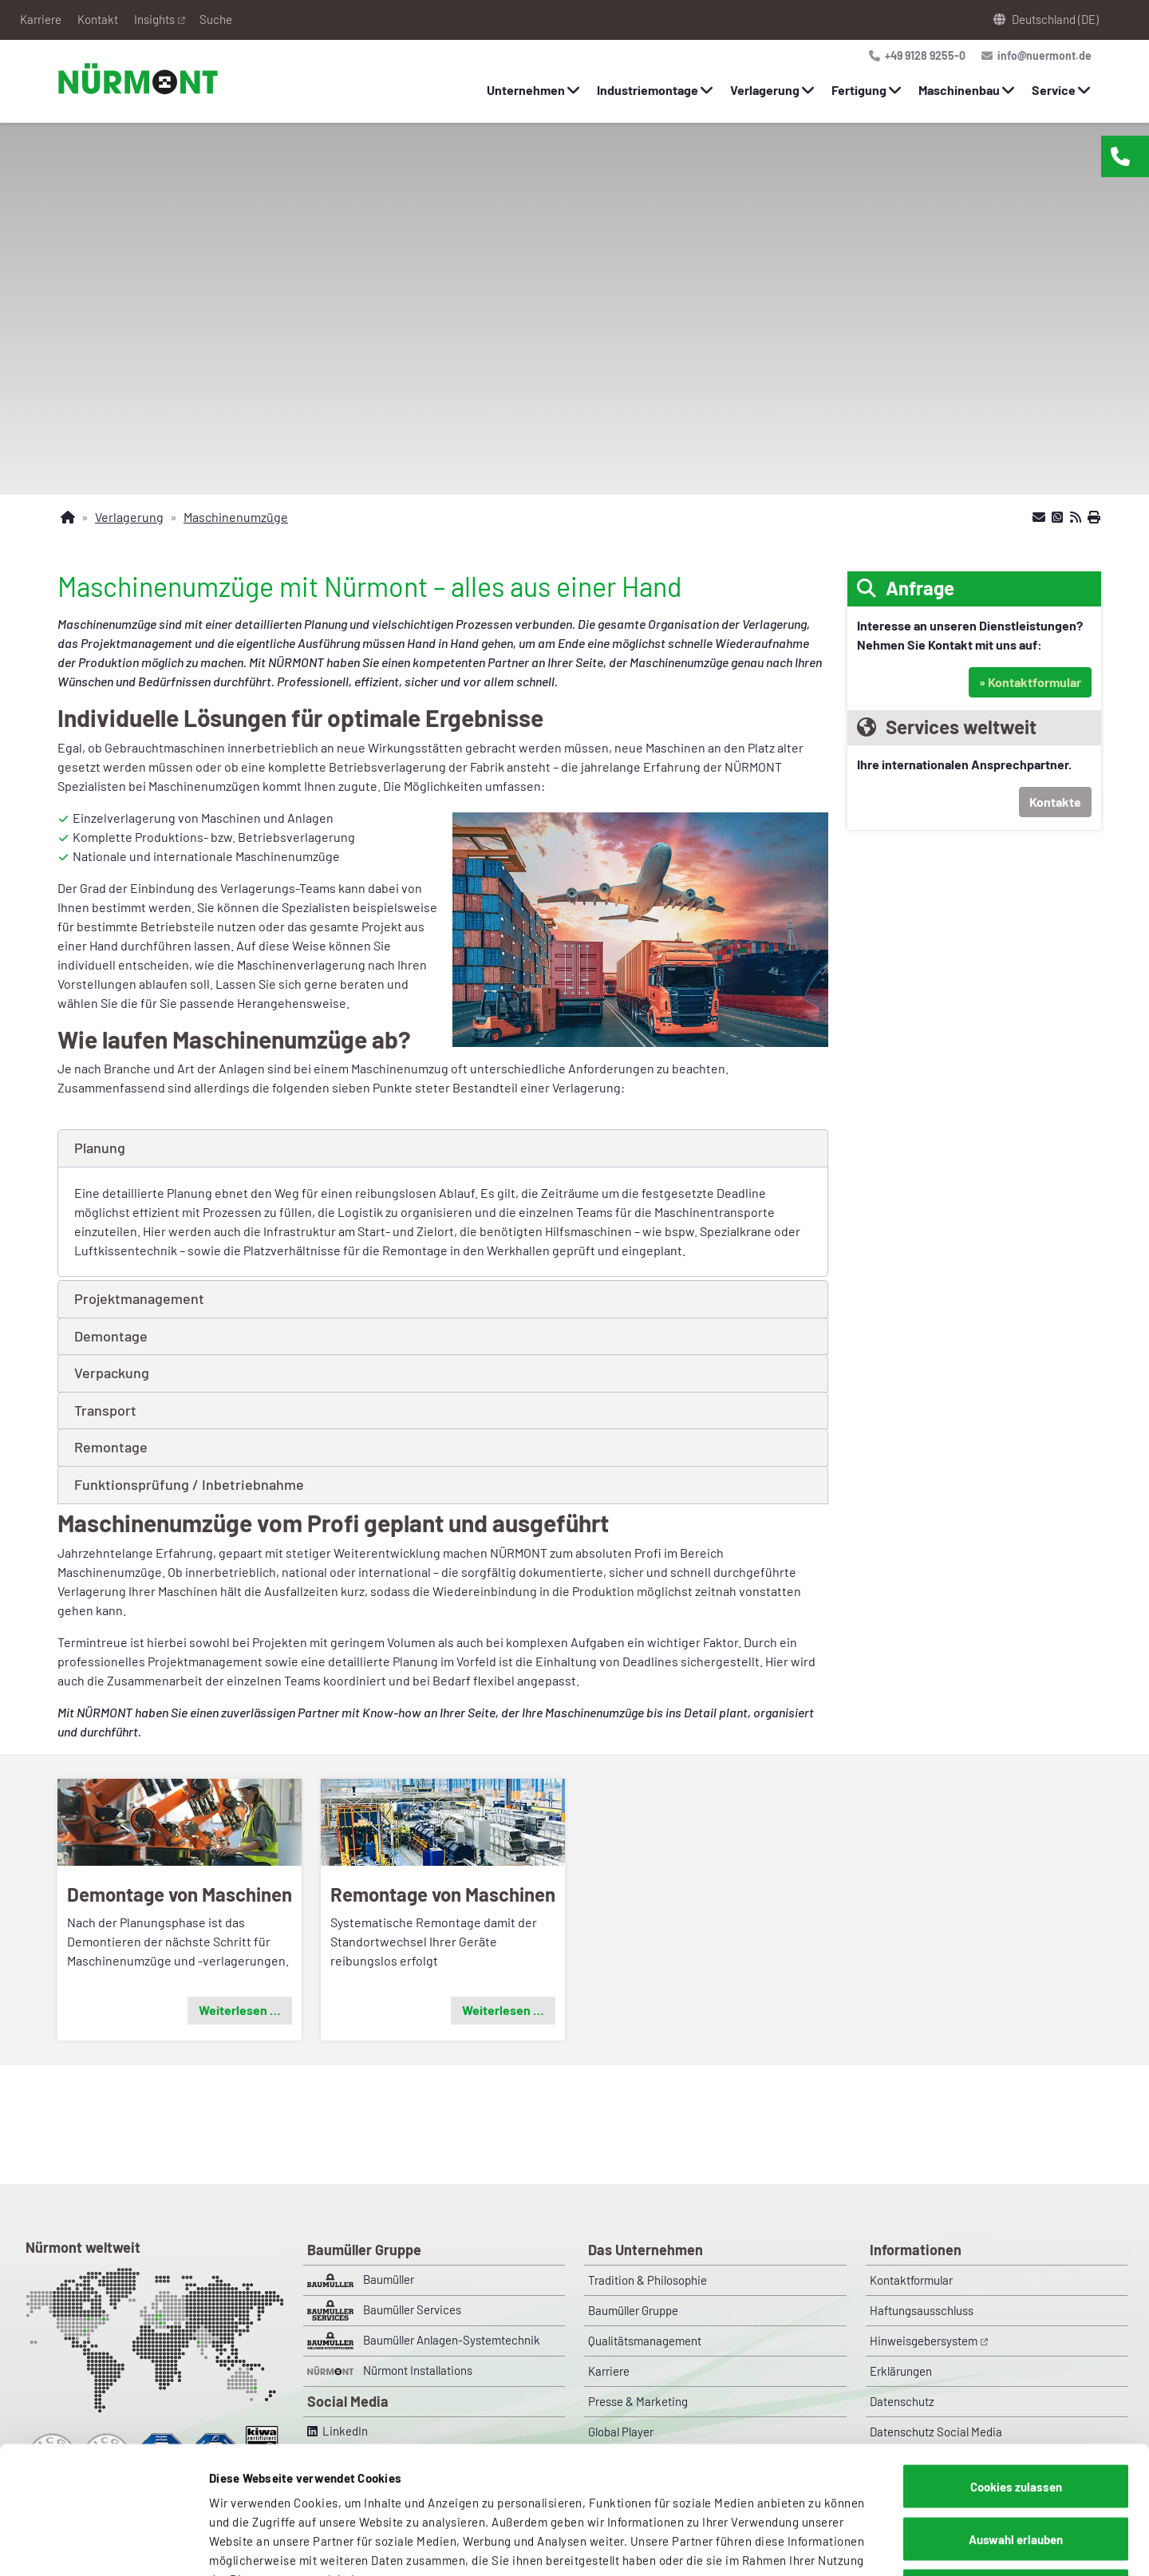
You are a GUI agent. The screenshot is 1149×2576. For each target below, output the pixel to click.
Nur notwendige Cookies (1016, 2471)
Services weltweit (961, 726)
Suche (215, 19)
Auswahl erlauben (1016, 2419)
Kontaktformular (911, 2280)
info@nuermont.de (1042, 55)
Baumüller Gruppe (633, 2310)
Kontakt (97, 19)
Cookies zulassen (1016, 2367)
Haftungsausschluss (921, 2310)
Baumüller (360, 2279)
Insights (154, 19)
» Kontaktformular (1030, 681)
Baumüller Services (384, 2310)
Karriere (40, 19)
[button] (442, 1148)
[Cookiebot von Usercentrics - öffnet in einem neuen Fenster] (103, 2545)
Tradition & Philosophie (647, 2280)
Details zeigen (833, 2545)
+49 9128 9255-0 (922, 55)
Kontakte (1055, 801)
